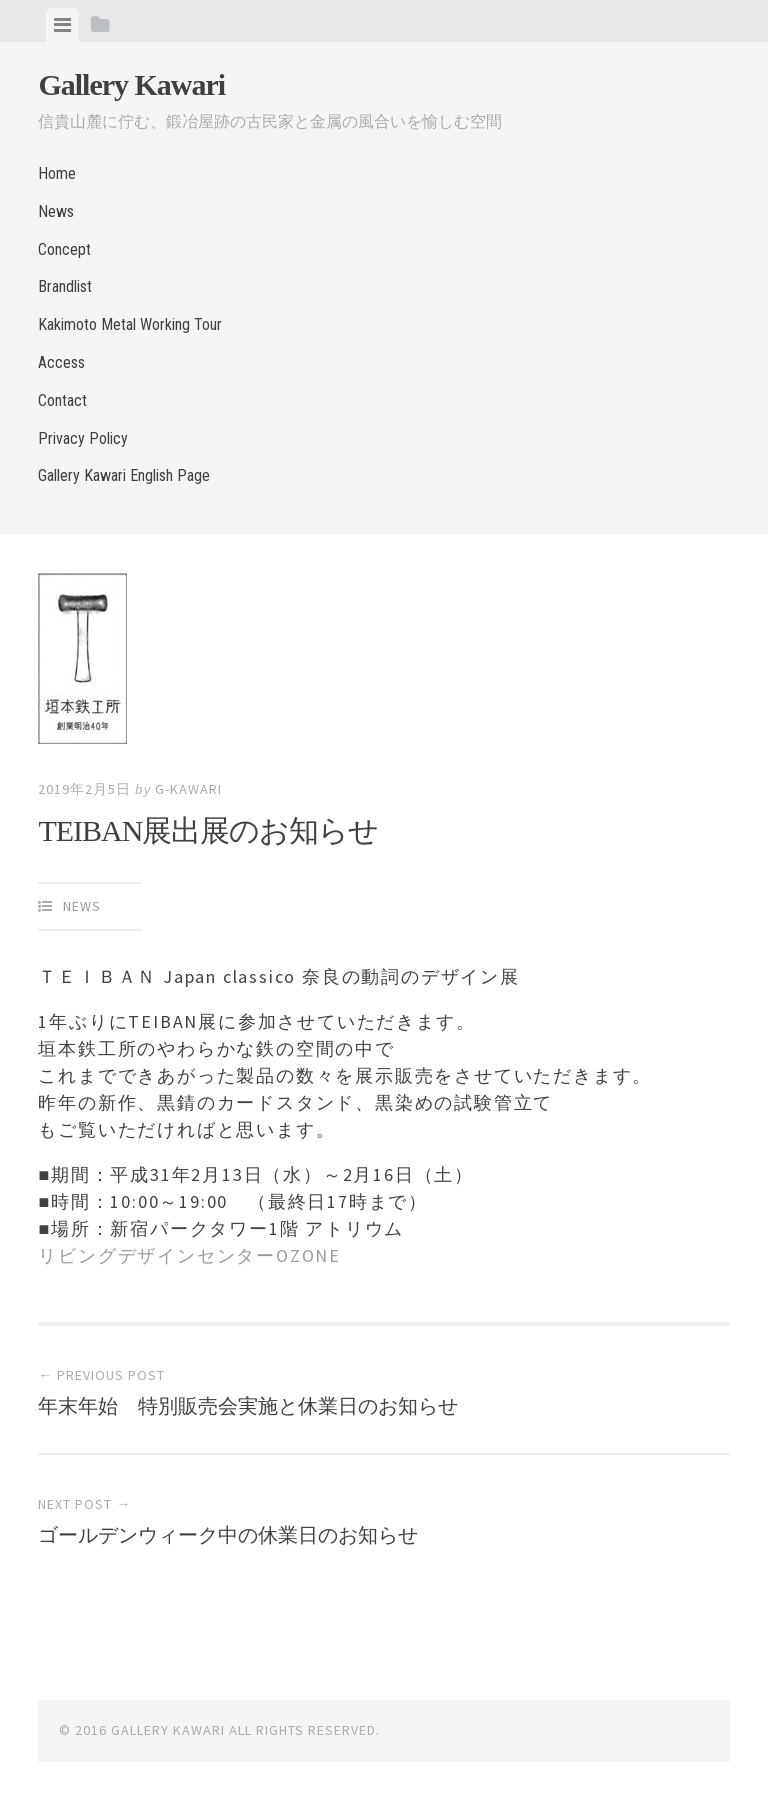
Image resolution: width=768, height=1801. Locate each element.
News (56, 211)
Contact (62, 400)
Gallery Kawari (131, 84)
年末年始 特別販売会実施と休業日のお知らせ (248, 1406)
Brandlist (65, 286)
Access (61, 362)
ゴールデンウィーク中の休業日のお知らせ (228, 1535)
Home (57, 173)
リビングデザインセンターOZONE (189, 1255)
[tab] (62, 25)
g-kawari (188, 789)
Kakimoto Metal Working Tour (130, 324)
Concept (64, 249)
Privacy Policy (83, 438)
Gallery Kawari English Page (124, 475)
